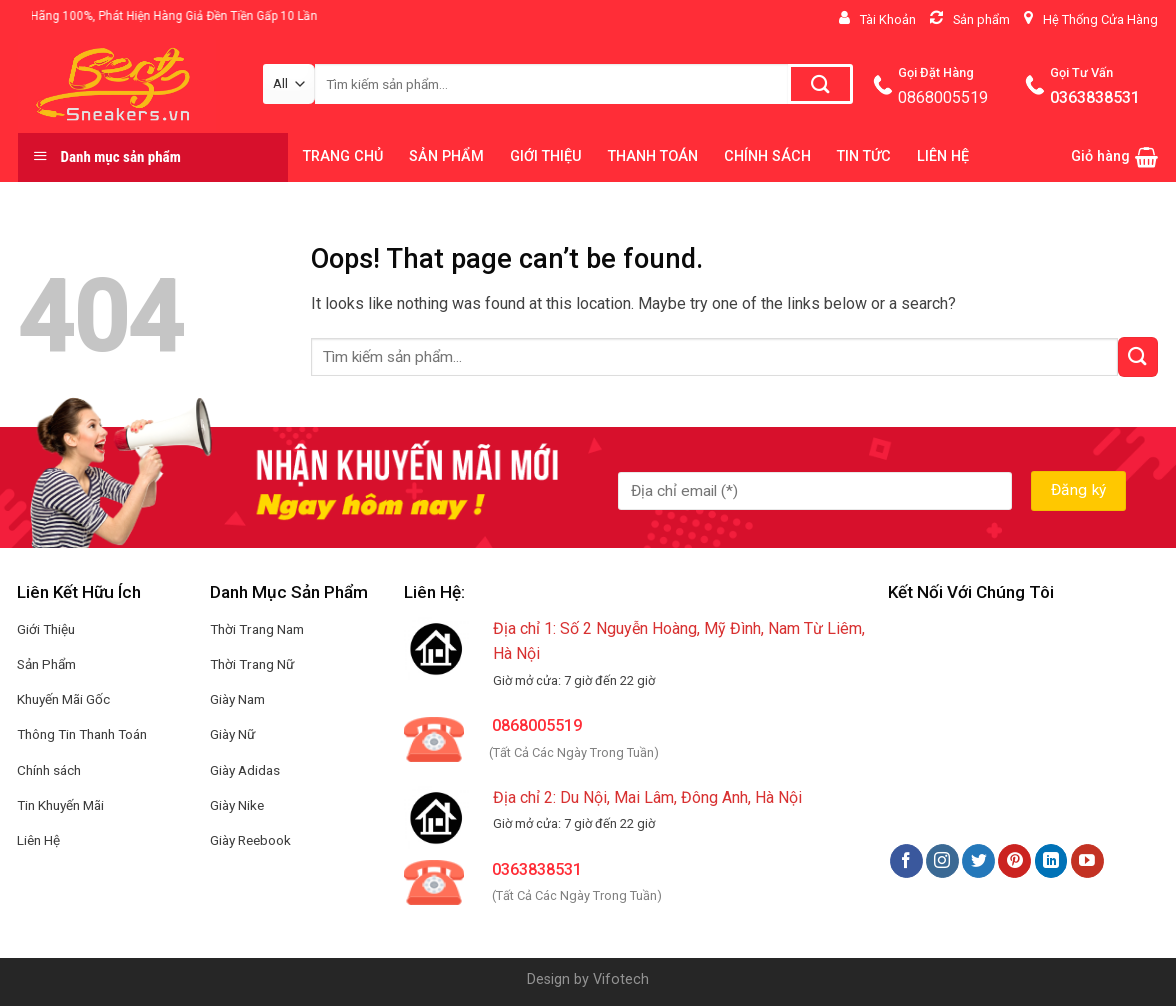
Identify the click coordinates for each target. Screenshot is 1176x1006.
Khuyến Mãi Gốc (63, 699)
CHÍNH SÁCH (767, 156)
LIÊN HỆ (943, 156)
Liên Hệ (38, 840)
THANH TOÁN (653, 156)
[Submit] (1138, 356)
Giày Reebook (250, 840)
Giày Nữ (232, 734)
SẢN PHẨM (446, 156)
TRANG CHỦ (343, 156)
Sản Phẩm (46, 664)
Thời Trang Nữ (252, 664)
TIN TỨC (864, 156)
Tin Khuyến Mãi (60, 805)
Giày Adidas (245, 770)
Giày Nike (237, 805)
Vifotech (621, 979)
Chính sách (49, 770)
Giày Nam (237, 699)
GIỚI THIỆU (546, 156)
